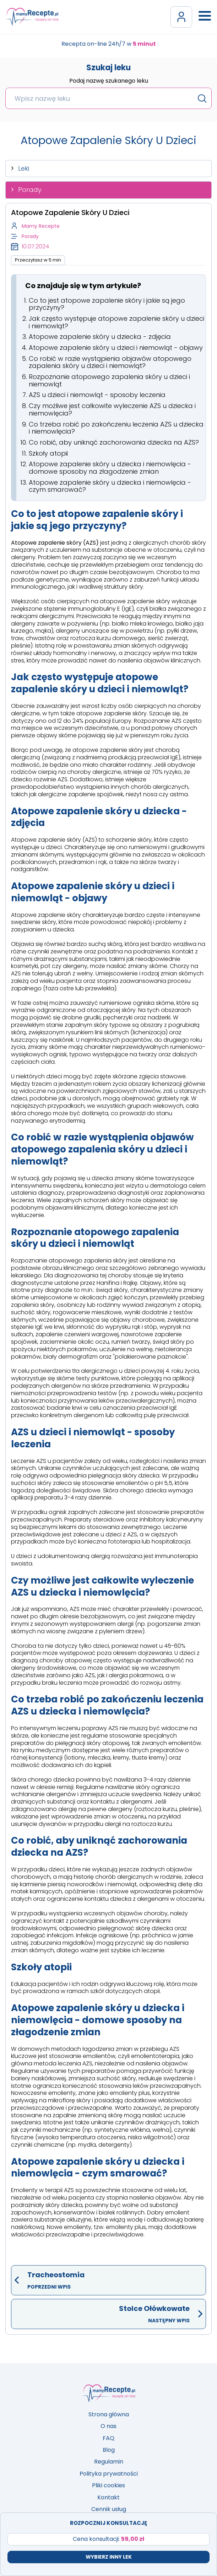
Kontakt (108, 2497)
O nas (108, 2426)
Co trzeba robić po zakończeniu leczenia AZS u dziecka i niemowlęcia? (116, 428)
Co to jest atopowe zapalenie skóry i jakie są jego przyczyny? (107, 304)
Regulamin (108, 2461)
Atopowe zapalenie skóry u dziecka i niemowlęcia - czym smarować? (110, 486)
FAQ (108, 2438)
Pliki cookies (108, 2485)
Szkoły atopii (48, 453)
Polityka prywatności (109, 2474)
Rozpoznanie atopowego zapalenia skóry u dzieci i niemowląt (109, 380)
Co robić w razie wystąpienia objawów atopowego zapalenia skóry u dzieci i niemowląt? (110, 362)
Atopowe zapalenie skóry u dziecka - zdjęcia (100, 336)
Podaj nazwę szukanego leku (108, 81)
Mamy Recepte (41, 226)
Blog (109, 2450)
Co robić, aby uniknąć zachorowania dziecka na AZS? (114, 442)
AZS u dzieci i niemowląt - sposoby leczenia (97, 394)
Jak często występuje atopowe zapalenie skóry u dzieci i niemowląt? (116, 322)
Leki (23, 168)
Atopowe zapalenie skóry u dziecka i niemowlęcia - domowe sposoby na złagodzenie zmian (110, 467)
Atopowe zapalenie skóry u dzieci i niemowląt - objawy (116, 347)
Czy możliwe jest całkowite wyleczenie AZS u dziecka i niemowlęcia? (112, 409)
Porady (30, 189)
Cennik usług (108, 2509)
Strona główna (108, 2414)
